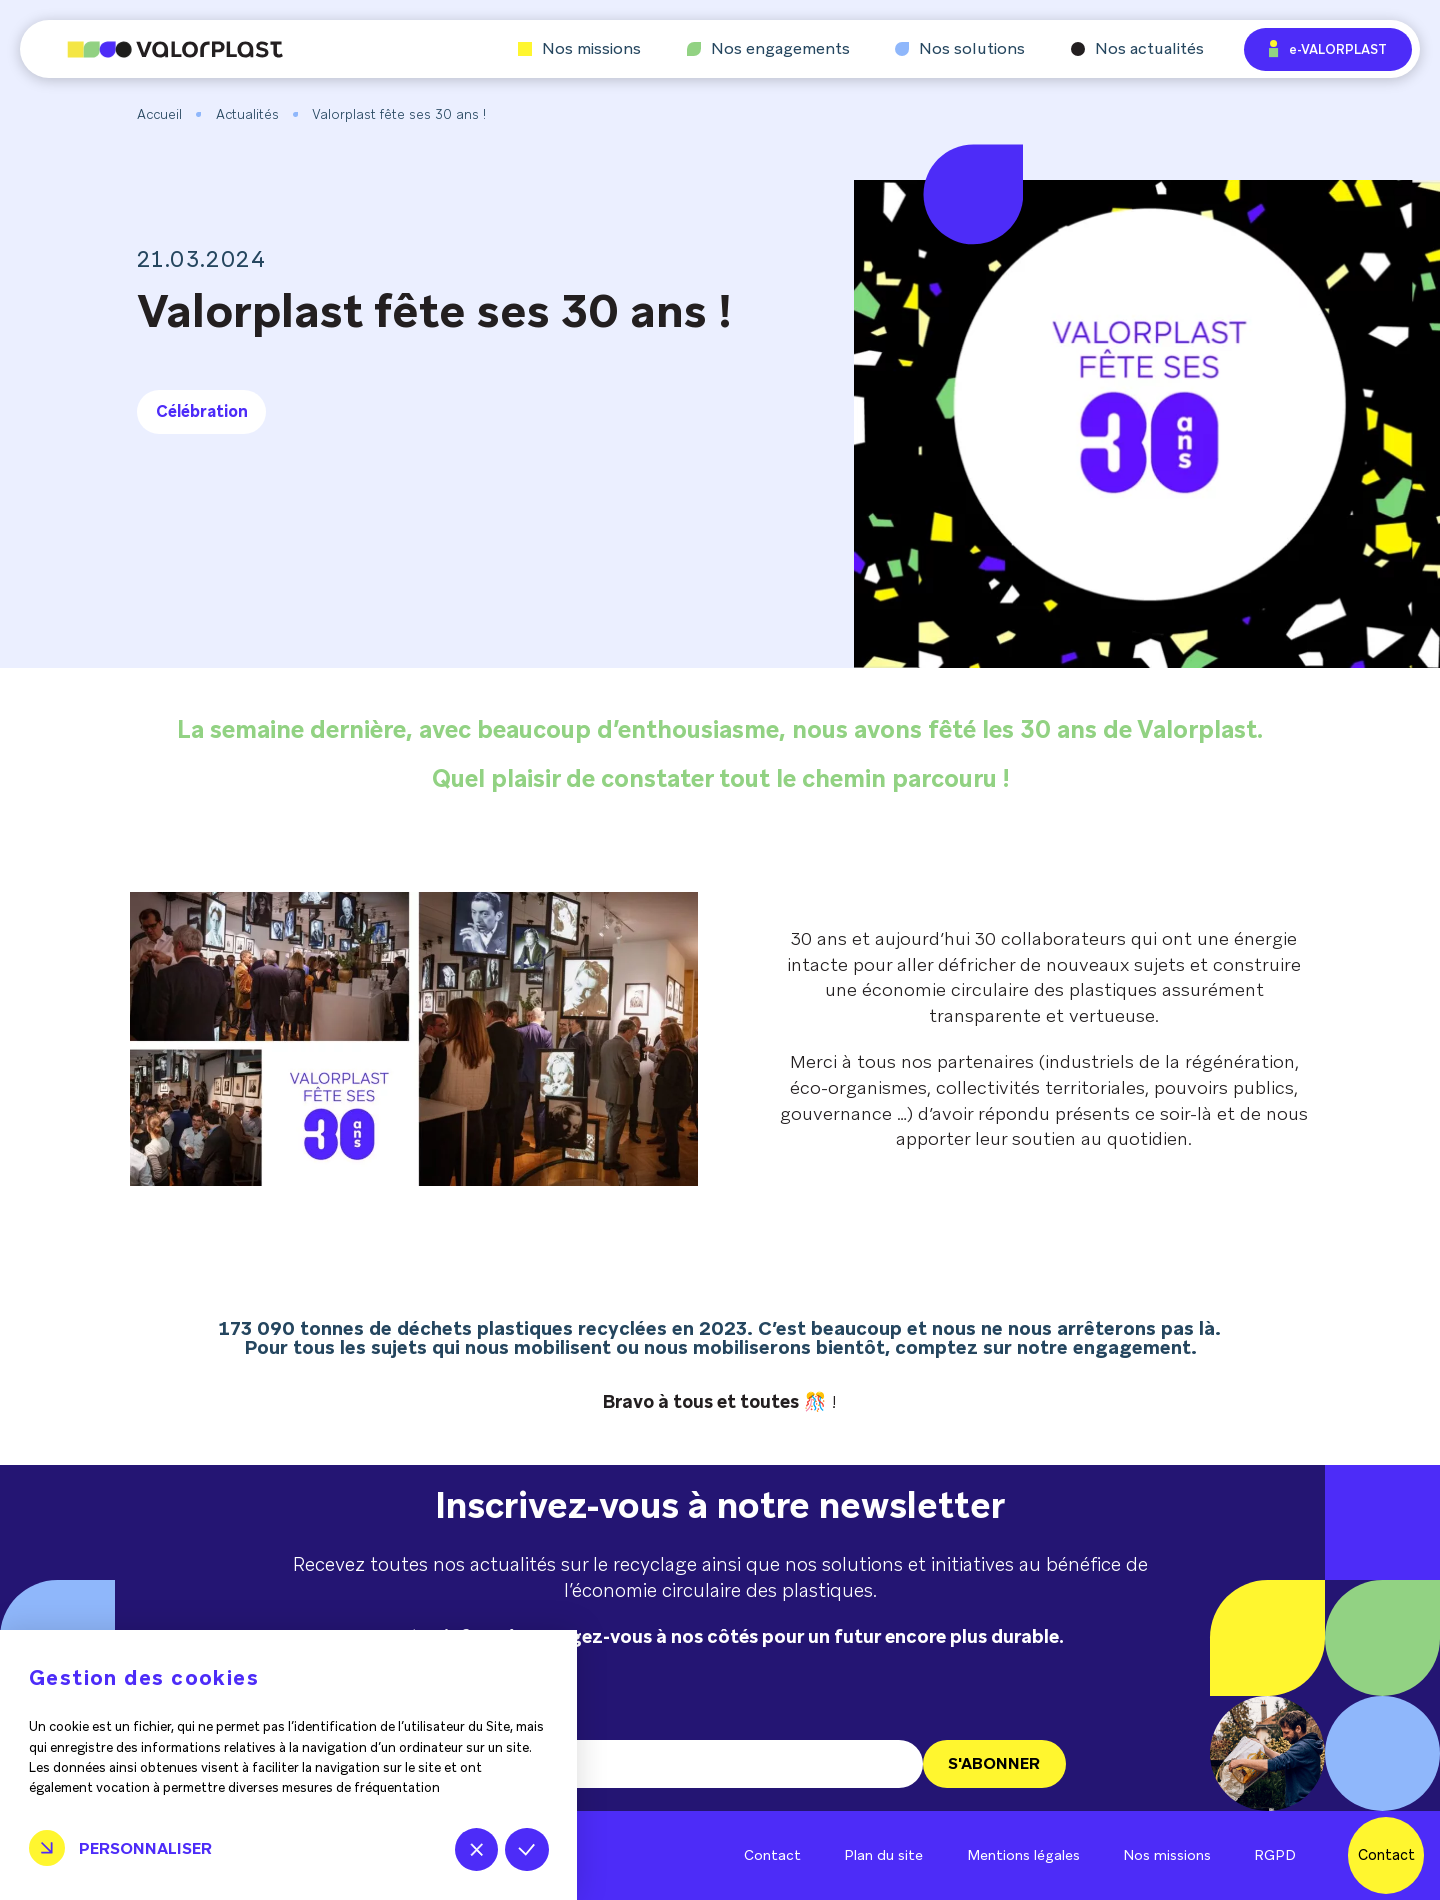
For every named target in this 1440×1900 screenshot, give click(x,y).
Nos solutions (960, 49)
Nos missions (579, 49)
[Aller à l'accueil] (151, 49)
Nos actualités (1137, 49)
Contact (772, 1855)
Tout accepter (526, 1849)
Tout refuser (476, 1849)
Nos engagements (768, 49)
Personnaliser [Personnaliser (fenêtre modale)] (145, 1848)
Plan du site (883, 1855)
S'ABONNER (994, 1763)
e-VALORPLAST (1328, 48)
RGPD (1275, 1855)
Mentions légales (1023, 1855)
